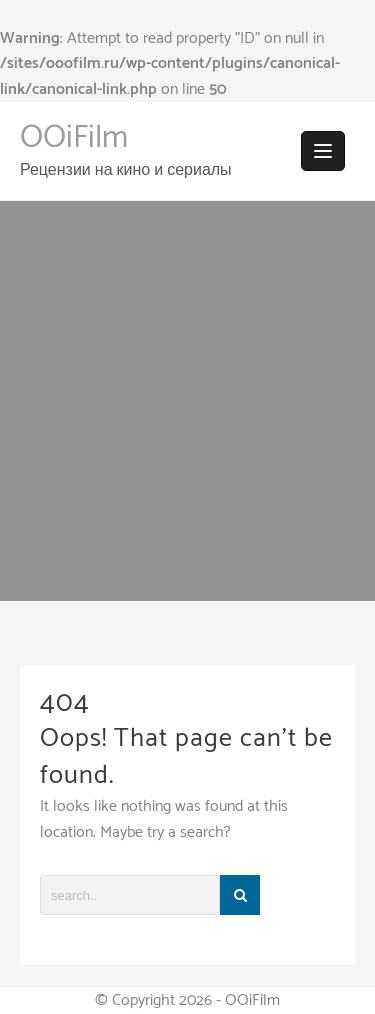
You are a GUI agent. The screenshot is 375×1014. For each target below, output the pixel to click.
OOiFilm (74, 138)
